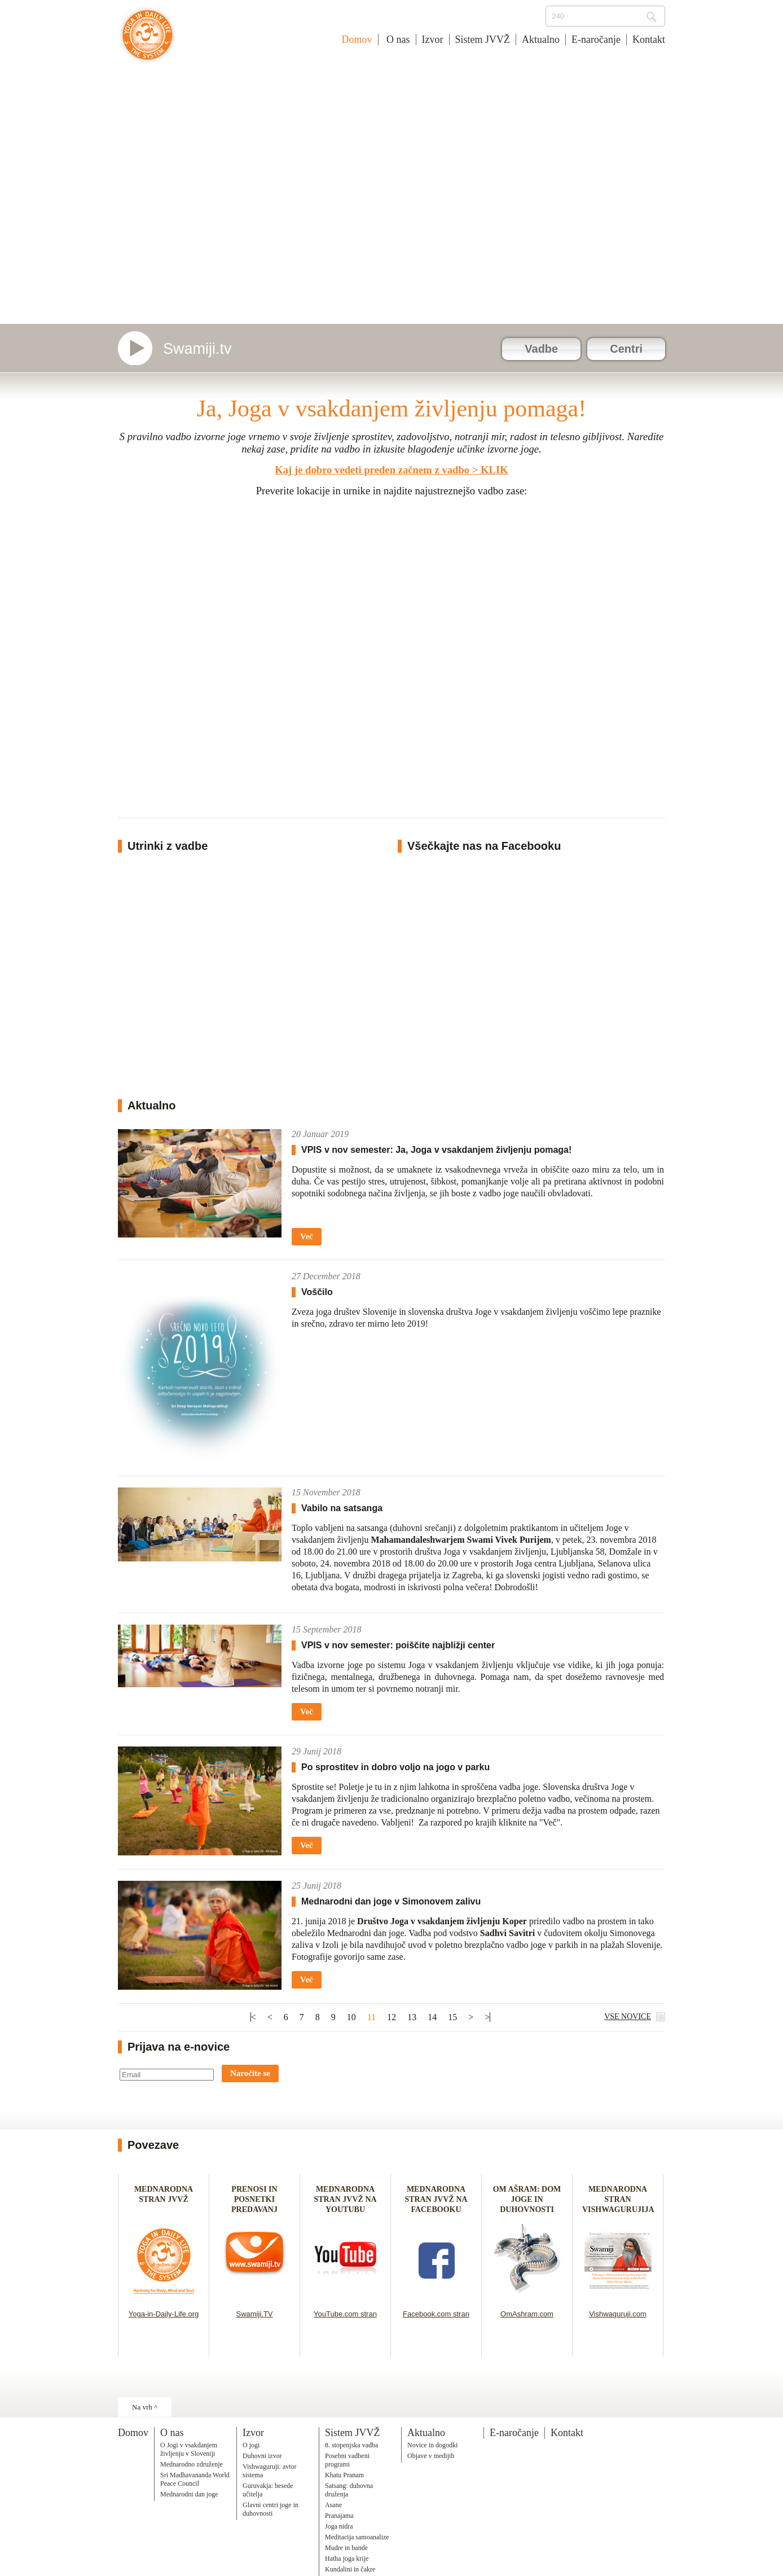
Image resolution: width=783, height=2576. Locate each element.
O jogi (251, 2445)
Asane (333, 2505)
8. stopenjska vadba (351, 2445)
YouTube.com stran (345, 2314)
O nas (397, 39)
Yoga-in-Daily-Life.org (164, 2314)
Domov (357, 39)
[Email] (167, 2075)
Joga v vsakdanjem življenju (147, 40)
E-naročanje (596, 39)
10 (351, 2017)
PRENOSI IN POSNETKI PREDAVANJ (254, 2199)
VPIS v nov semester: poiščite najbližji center (398, 1645)
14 (432, 2017)
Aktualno (541, 39)
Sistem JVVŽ (483, 39)
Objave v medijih (430, 2456)
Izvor (432, 39)
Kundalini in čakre (350, 2569)
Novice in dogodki (432, 2445)
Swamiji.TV (254, 2314)
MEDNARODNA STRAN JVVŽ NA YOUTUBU (345, 2199)
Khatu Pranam (344, 2475)
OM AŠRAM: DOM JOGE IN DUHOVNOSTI (527, 2199)
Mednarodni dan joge (189, 2494)
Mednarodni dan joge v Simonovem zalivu (391, 1901)
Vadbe (541, 349)
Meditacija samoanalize (357, 2537)
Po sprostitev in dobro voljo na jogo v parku (395, 1767)
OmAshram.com (526, 2314)
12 (391, 2017)
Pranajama (339, 2516)
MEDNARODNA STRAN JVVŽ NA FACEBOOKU (435, 2199)
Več (306, 1236)
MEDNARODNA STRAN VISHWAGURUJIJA (618, 2199)
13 (411, 2017)
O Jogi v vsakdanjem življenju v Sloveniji (188, 2449)
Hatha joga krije (346, 2558)
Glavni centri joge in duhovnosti (270, 2509)
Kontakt (648, 39)
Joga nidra (339, 2526)
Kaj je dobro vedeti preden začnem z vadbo (372, 470)
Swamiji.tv (197, 348)
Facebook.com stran (436, 2314)
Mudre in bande (346, 2548)
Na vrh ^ (144, 2407)
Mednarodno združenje (191, 2464)
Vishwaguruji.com (617, 2314)
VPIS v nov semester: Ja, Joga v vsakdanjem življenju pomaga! (436, 1150)
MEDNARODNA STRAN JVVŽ (163, 2199)
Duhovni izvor (262, 2456)
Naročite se (250, 2073)
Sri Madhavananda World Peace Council (195, 2479)
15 (452, 2017)
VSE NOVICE (627, 2016)
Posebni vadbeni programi (347, 2460)
